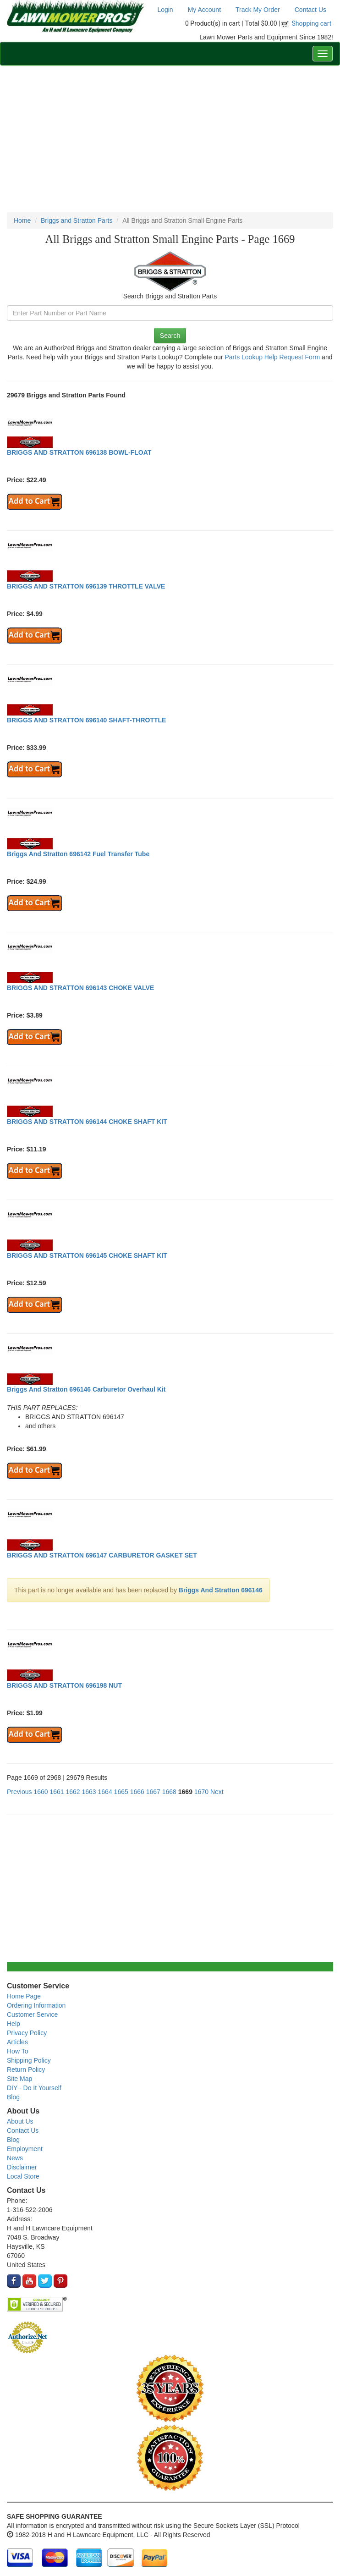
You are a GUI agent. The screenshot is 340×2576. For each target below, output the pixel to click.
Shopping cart (312, 23)
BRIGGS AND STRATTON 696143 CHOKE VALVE (80, 987)
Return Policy (26, 2069)
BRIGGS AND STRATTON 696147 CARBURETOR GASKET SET (102, 1555)
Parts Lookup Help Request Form (272, 357)
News (15, 2158)
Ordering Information (36, 2005)
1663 (89, 1791)
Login (165, 9)
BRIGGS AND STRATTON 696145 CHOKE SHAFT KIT (87, 1255)
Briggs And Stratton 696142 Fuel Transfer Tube (78, 854)
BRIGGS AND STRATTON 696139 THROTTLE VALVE (86, 586)
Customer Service (32, 2014)
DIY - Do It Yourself (34, 2088)
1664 (105, 1791)
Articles (17, 2042)
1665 (121, 1791)
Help (13, 2023)
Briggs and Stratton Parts (76, 220)
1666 (137, 1791)
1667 (153, 1791)
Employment (25, 2148)
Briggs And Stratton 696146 (221, 1590)
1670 (201, 1791)
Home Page (24, 1996)
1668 (169, 1791)
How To (17, 2051)
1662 (73, 1791)
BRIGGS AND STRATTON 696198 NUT (64, 1685)
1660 (40, 1791)
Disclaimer (22, 2167)
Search (170, 335)
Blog (13, 2097)
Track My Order (258, 9)
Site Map (19, 2078)
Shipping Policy (29, 2060)
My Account (204, 9)
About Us (20, 2121)
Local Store (23, 2176)
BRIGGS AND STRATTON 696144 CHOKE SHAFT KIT (87, 1121)
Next (217, 1791)
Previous (19, 1791)
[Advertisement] (170, 139)
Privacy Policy (27, 2033)
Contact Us (310, 9)
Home (22, 220)
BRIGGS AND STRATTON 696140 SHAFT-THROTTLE (86, 720)
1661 (56, 1791)
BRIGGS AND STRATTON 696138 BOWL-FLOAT (79, 452)
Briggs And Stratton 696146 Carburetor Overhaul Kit (86, 1389)
